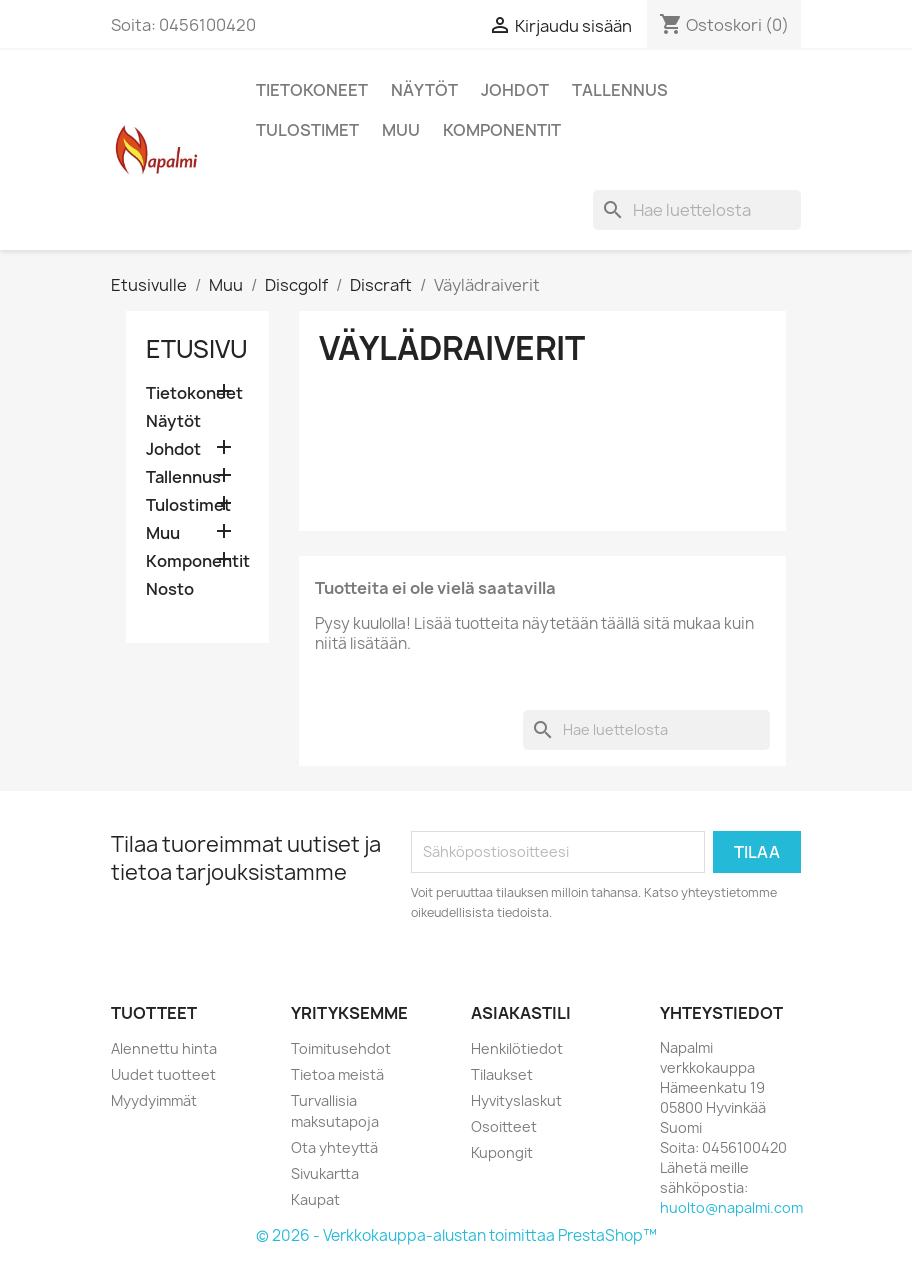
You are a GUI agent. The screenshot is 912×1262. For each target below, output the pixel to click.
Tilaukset (502, 1074)
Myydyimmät (154, 1100)
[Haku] (697, 210)
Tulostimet (307, 130)
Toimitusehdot (341, 1048)
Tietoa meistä (337, 1074)
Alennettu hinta (164, 1048)
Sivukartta (325, 1173)
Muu (401, 130)
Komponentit (502, 130)
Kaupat (315, 1199)
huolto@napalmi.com (731, 1207)
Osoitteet (504, 1126)
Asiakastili (521, 1013)
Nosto (170, 589)
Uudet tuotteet (163, 1074)
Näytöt (424, 90)
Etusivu (197, 349)
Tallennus (620, 90)
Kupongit (502, 1152)
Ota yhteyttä (334, 1147)
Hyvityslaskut (516, 1100)
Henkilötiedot (517, 1048)
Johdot (515, 90)
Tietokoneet (312, 90)
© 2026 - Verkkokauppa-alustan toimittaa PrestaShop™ (456, 1235)
